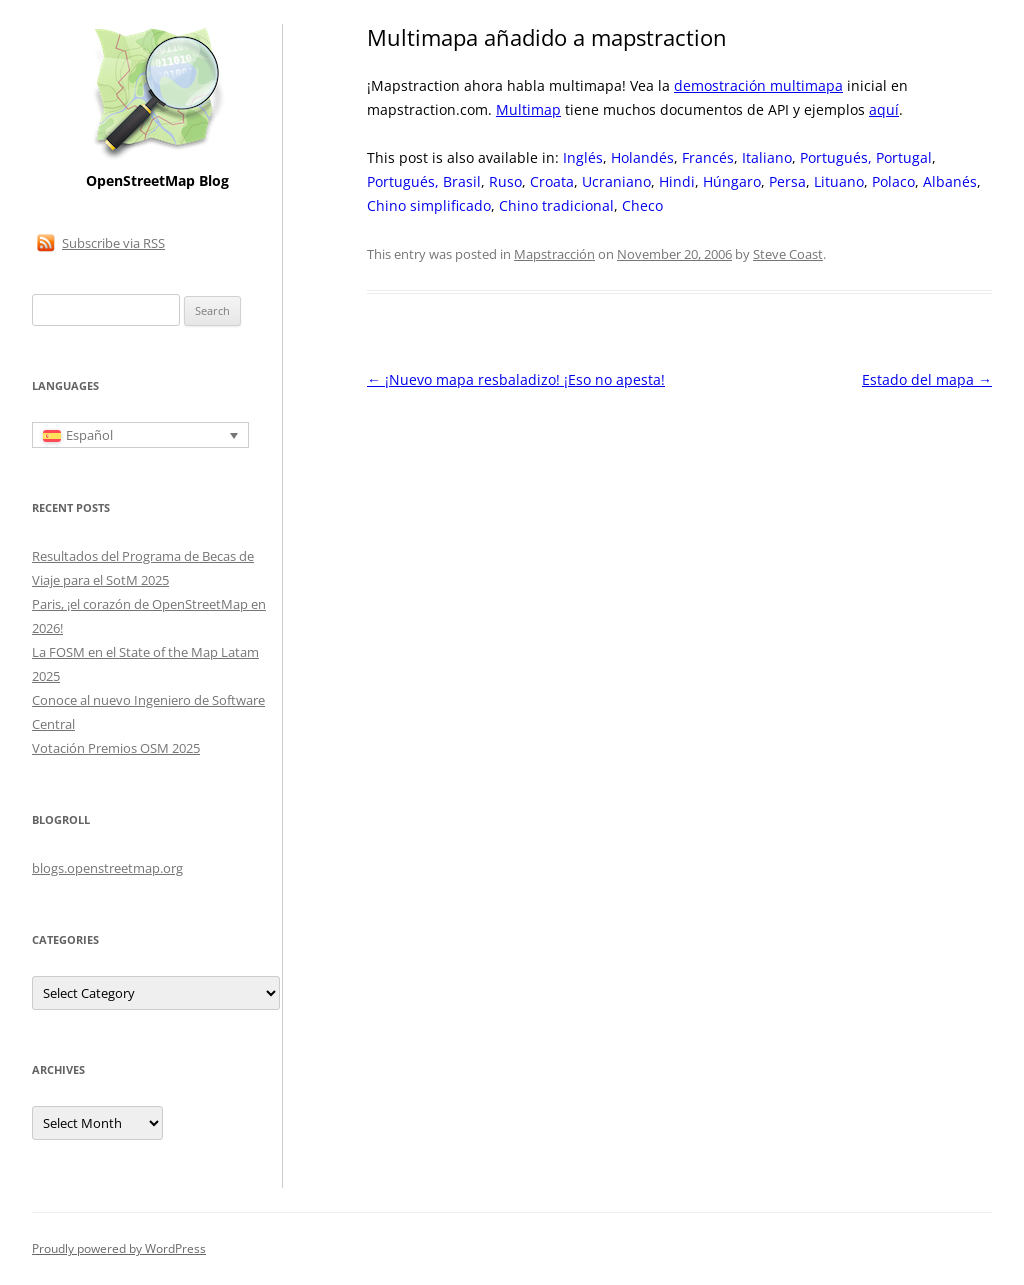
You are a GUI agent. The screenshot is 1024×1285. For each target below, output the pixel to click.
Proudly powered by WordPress (119, 1248)
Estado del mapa (927, 379)
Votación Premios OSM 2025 (116, 748)
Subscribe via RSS (113, 243)
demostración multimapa (758, 85)
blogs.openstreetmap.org (107, 868)
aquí (884, 109)
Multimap (528, 109)
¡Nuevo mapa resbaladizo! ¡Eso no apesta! (516, 379)
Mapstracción (554, 254)
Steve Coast (788, 254)
